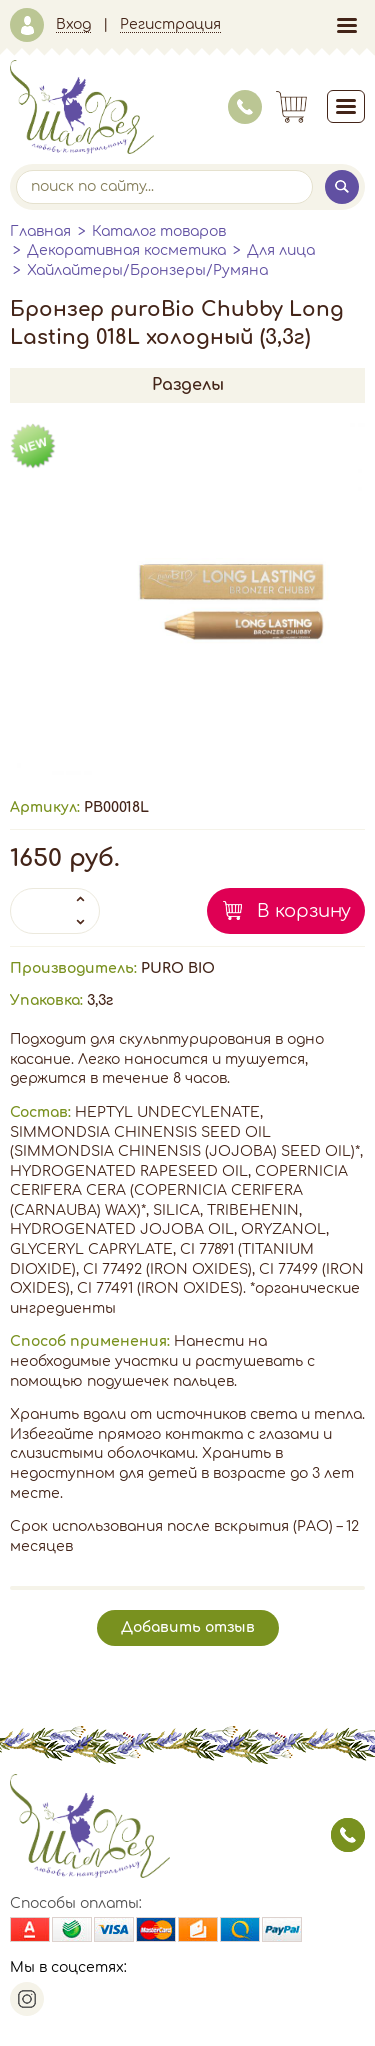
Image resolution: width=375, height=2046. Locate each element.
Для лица (281, 250)
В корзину (304, 911)
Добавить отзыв (188, 1627)
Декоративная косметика (126, 250)
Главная (40, 231)
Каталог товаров (159, 231)
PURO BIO (178, 968)
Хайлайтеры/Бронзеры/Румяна (147, 270)
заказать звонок (348, 1835)
